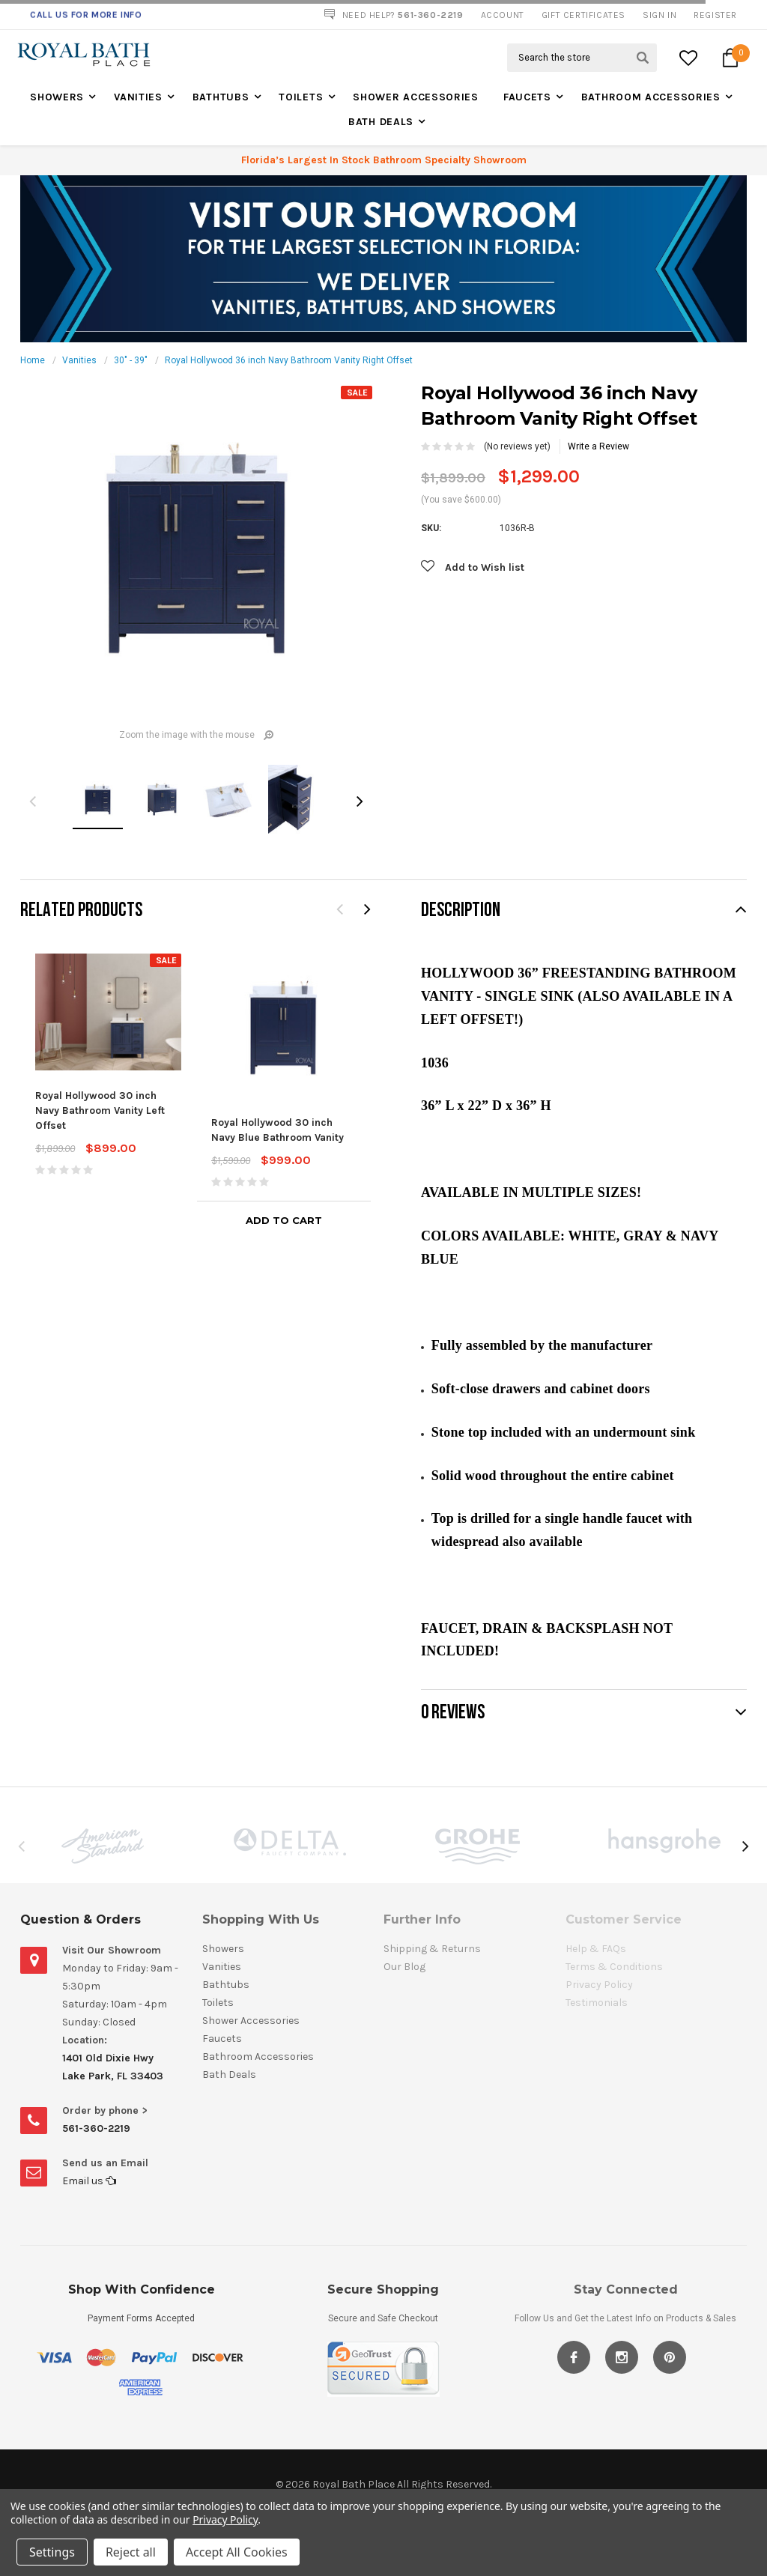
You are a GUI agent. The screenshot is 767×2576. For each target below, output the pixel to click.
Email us (89, 2181)
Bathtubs (220, 97)
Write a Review (598, 446)
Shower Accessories (416, 97)
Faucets (527, 97)
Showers (57, 97)
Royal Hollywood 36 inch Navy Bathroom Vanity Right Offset (289, 360)
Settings (52, 2552)
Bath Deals (380, 121)
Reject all (131, 2552)
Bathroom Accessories (651, 97)
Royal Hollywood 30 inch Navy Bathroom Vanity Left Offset (100, 1110)
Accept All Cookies (237, 2552)
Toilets (301, 97)
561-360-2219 (96, 2128)
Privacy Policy (225, 2519)
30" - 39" (131, 360)
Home (32, 360)
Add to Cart (284, 1220)
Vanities (138, 97)
